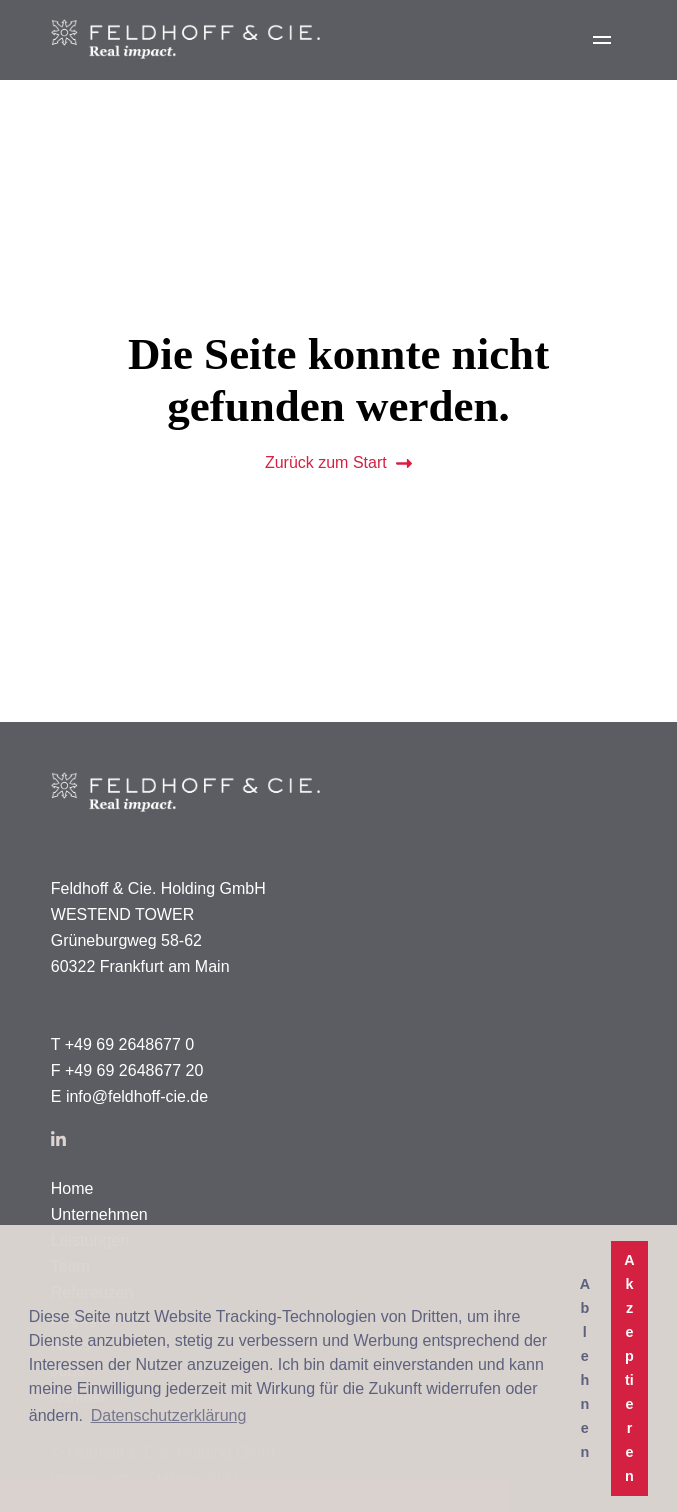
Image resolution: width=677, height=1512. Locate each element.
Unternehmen (99, 1214)
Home (72, 1188)
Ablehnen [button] (585, 1368)
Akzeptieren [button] (629, 1368)
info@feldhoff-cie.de (137, 1096)
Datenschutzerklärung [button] (169, 1415)
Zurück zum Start (338, 462)
